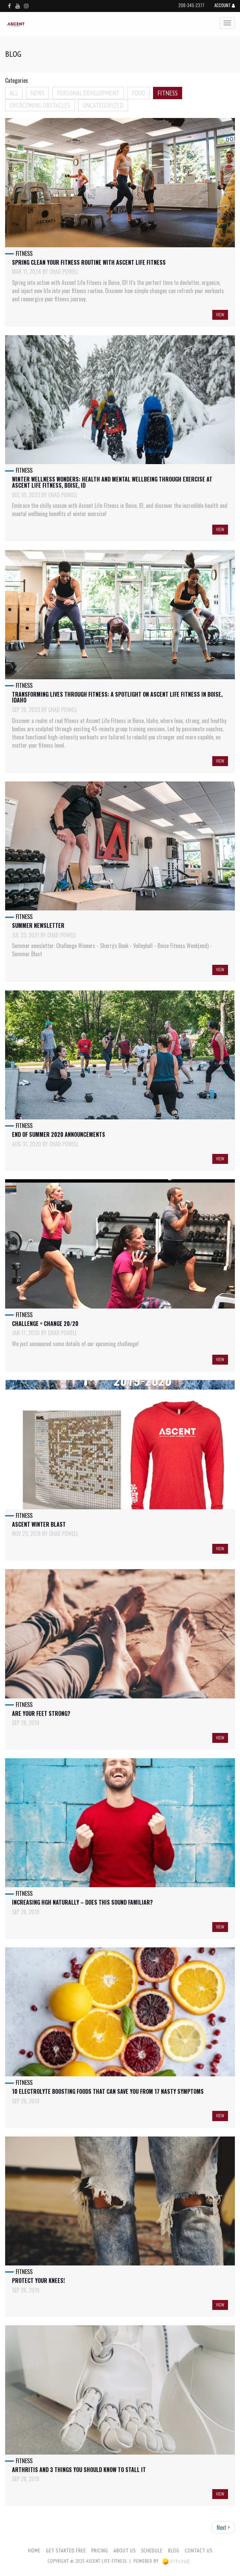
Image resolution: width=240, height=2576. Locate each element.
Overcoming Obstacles (40, 105)
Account (224, 5)
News (37, 93)
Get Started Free (66, 2550)
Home (34, 2550)
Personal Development (88, 93)
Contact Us (198, 2550)
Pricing (99, 2550)
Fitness (167, 93)
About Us (125, 2550)
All (14, 93)
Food (138, 93)
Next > (223, 2527)
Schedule (152, 2550)
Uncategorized (103, 105)
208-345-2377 (191, 5)
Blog (173, 2550)
